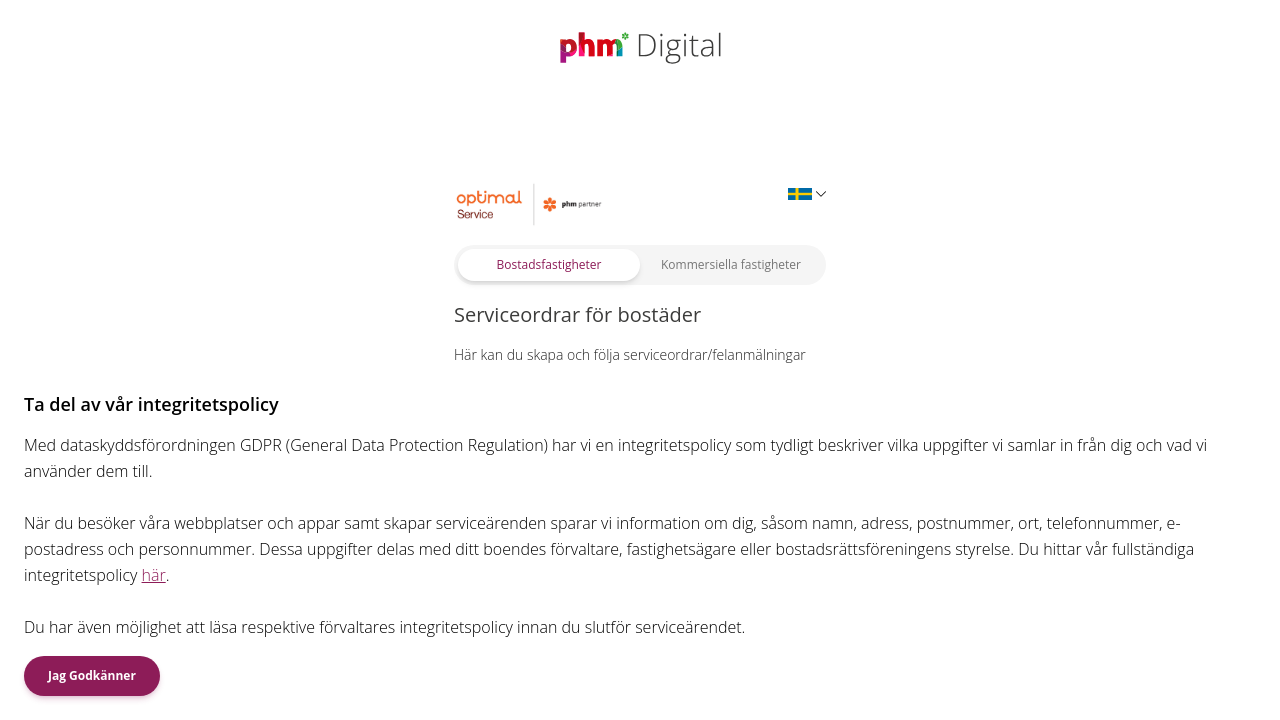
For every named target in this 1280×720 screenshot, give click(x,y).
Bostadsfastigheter (549, 264)
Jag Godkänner (92, 675)
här (154, 575)
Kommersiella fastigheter (731, 264)
